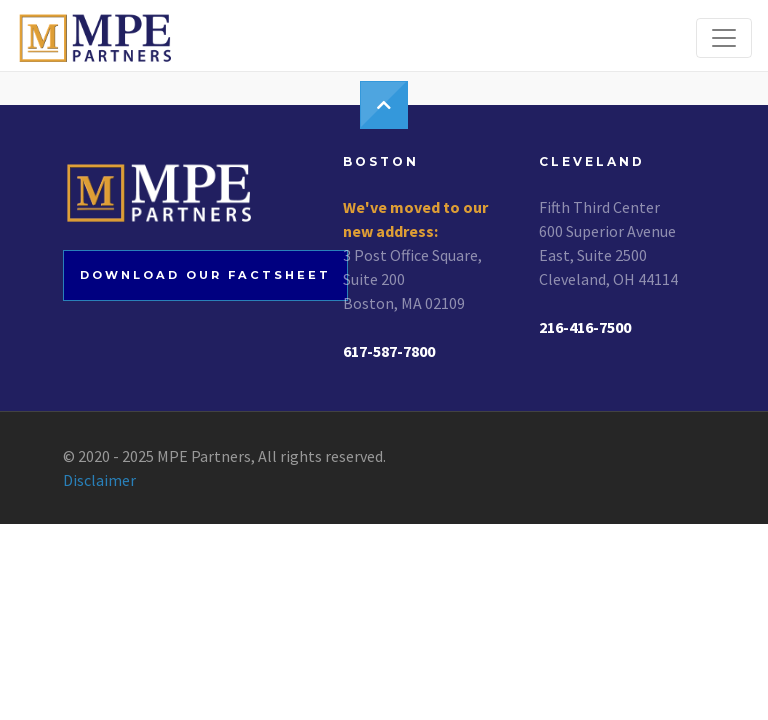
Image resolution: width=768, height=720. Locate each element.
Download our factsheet (205, 275)
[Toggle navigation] (724, 38)
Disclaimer (99, 480)
